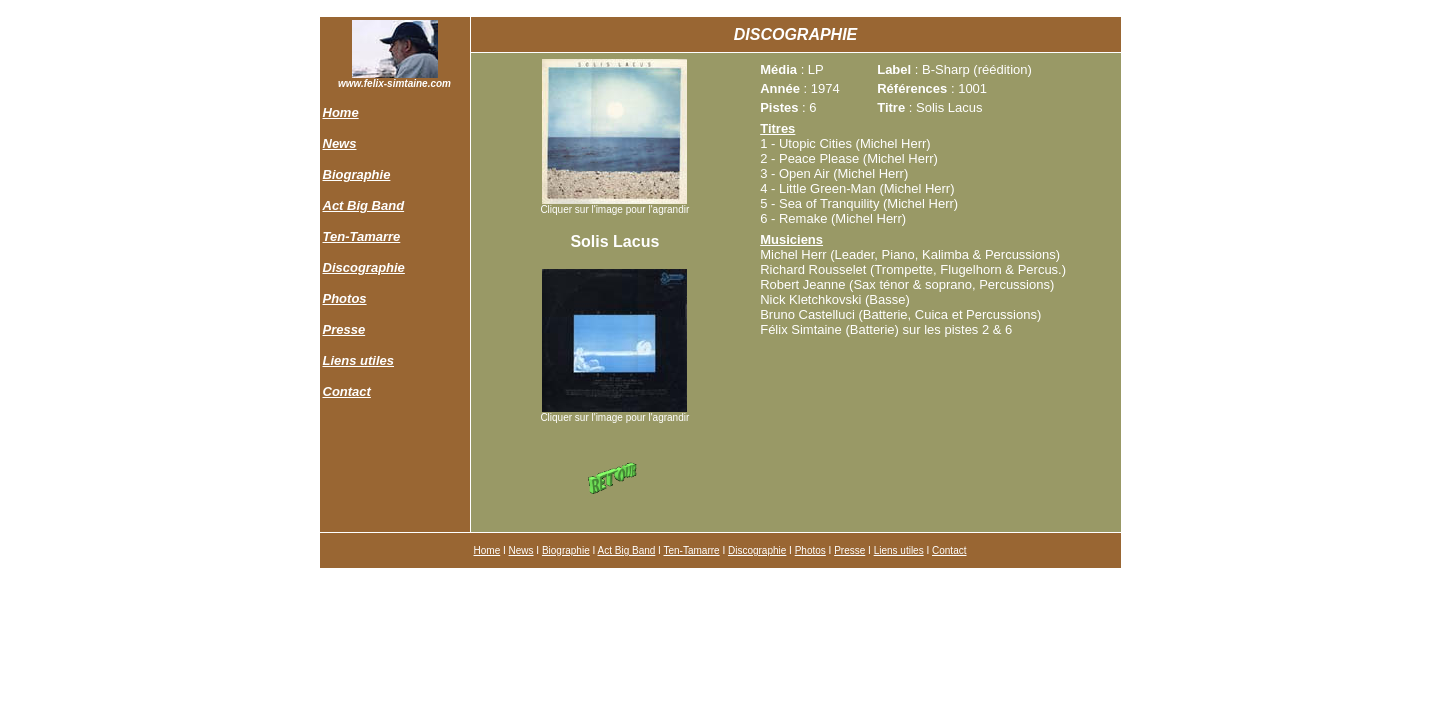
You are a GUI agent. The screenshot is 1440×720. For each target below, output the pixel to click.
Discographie (364, 267)
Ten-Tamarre (362, 236)
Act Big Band (364, 205)
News (340, 143)
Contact (347, 391)
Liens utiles (359, 360)
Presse (344, 329)
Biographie (357, 174)
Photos (345, 298)
